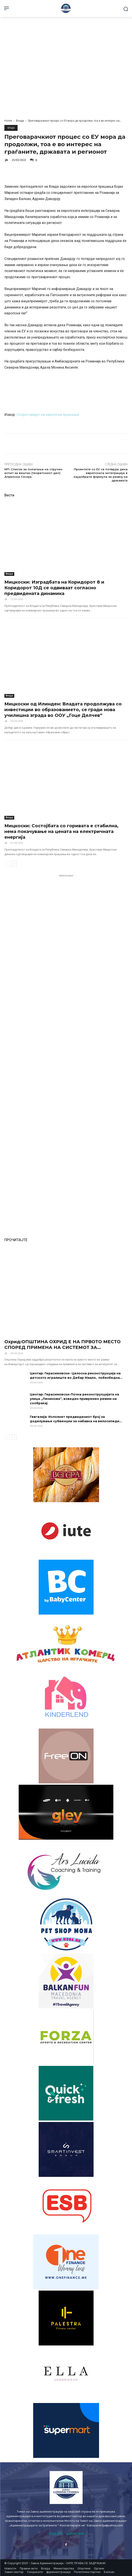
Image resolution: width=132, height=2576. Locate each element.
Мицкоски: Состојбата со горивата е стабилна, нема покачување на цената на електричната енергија (61, 831)
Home (8, 121)
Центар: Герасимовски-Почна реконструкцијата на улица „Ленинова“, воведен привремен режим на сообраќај (74, 1399)
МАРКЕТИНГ (75, 2533)
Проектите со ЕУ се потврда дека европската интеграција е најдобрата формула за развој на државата (101, 474)
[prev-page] (7, 863)
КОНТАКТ (56, 2533)
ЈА (6, 160)
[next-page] (14, 863)
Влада (20, 121)
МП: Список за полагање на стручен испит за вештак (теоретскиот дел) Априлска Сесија (33, 472)
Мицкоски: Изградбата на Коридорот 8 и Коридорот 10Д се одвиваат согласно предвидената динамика (54, 587)
